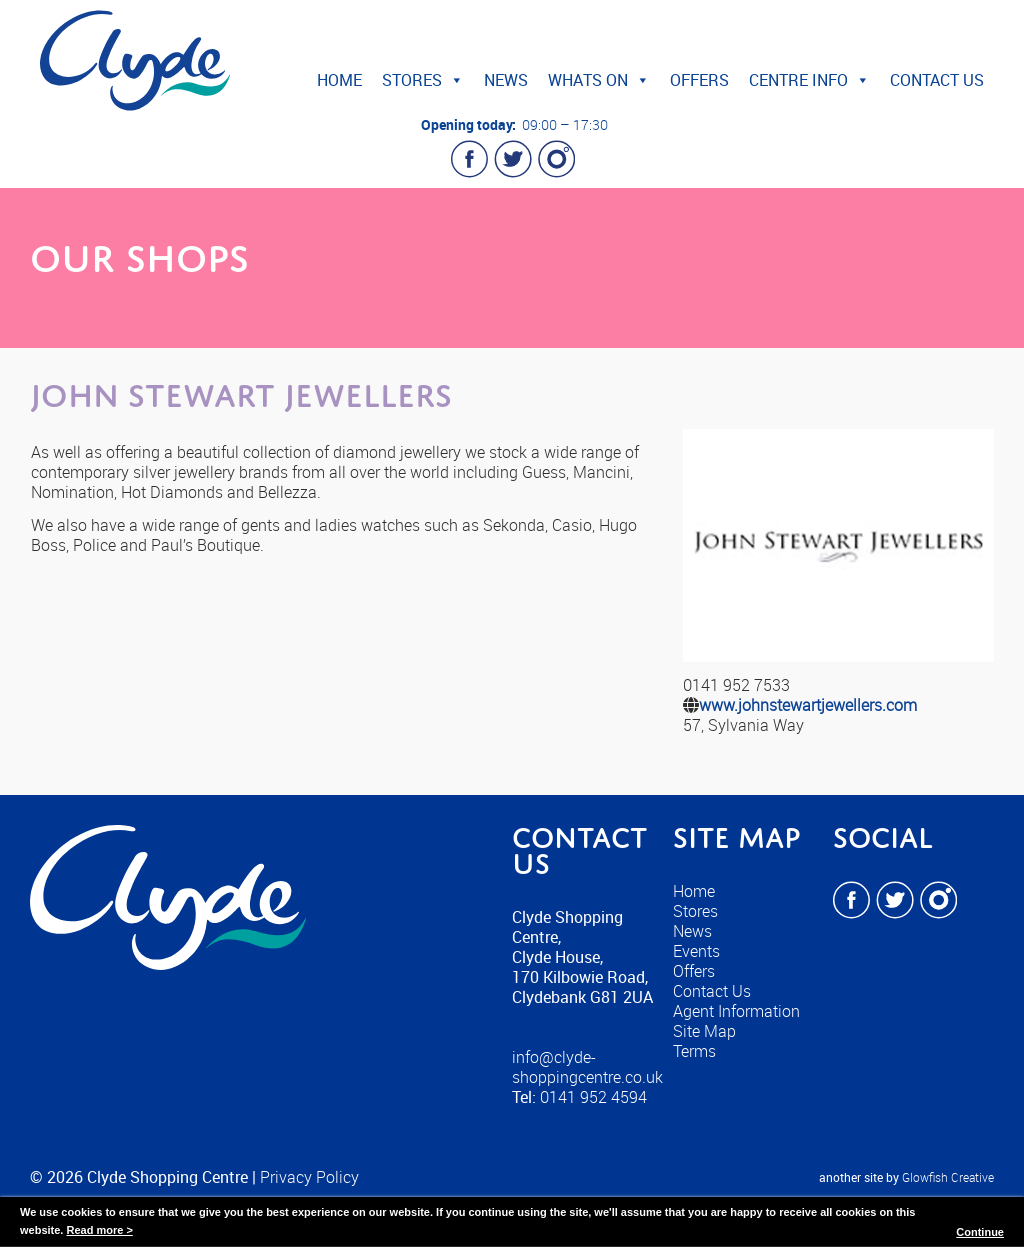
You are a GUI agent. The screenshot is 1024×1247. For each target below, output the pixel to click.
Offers (699, 80)
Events (696, 951)
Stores (423, 80)
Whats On (599, 80)
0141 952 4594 (593, 1097)
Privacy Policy (309, 1177)
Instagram (556, 159)
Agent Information (736, 1011)
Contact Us (937, 80)
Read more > (99, 1230)
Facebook (470, 159)
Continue (980, 1232)
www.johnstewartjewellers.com (808, 705)
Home (339, 80)
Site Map (704, 1031)
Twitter (513, 159)
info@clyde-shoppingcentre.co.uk (587, 1067)
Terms (694, 1051)
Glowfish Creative (948, 1177)
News (506, 80)
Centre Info (809, 80)
